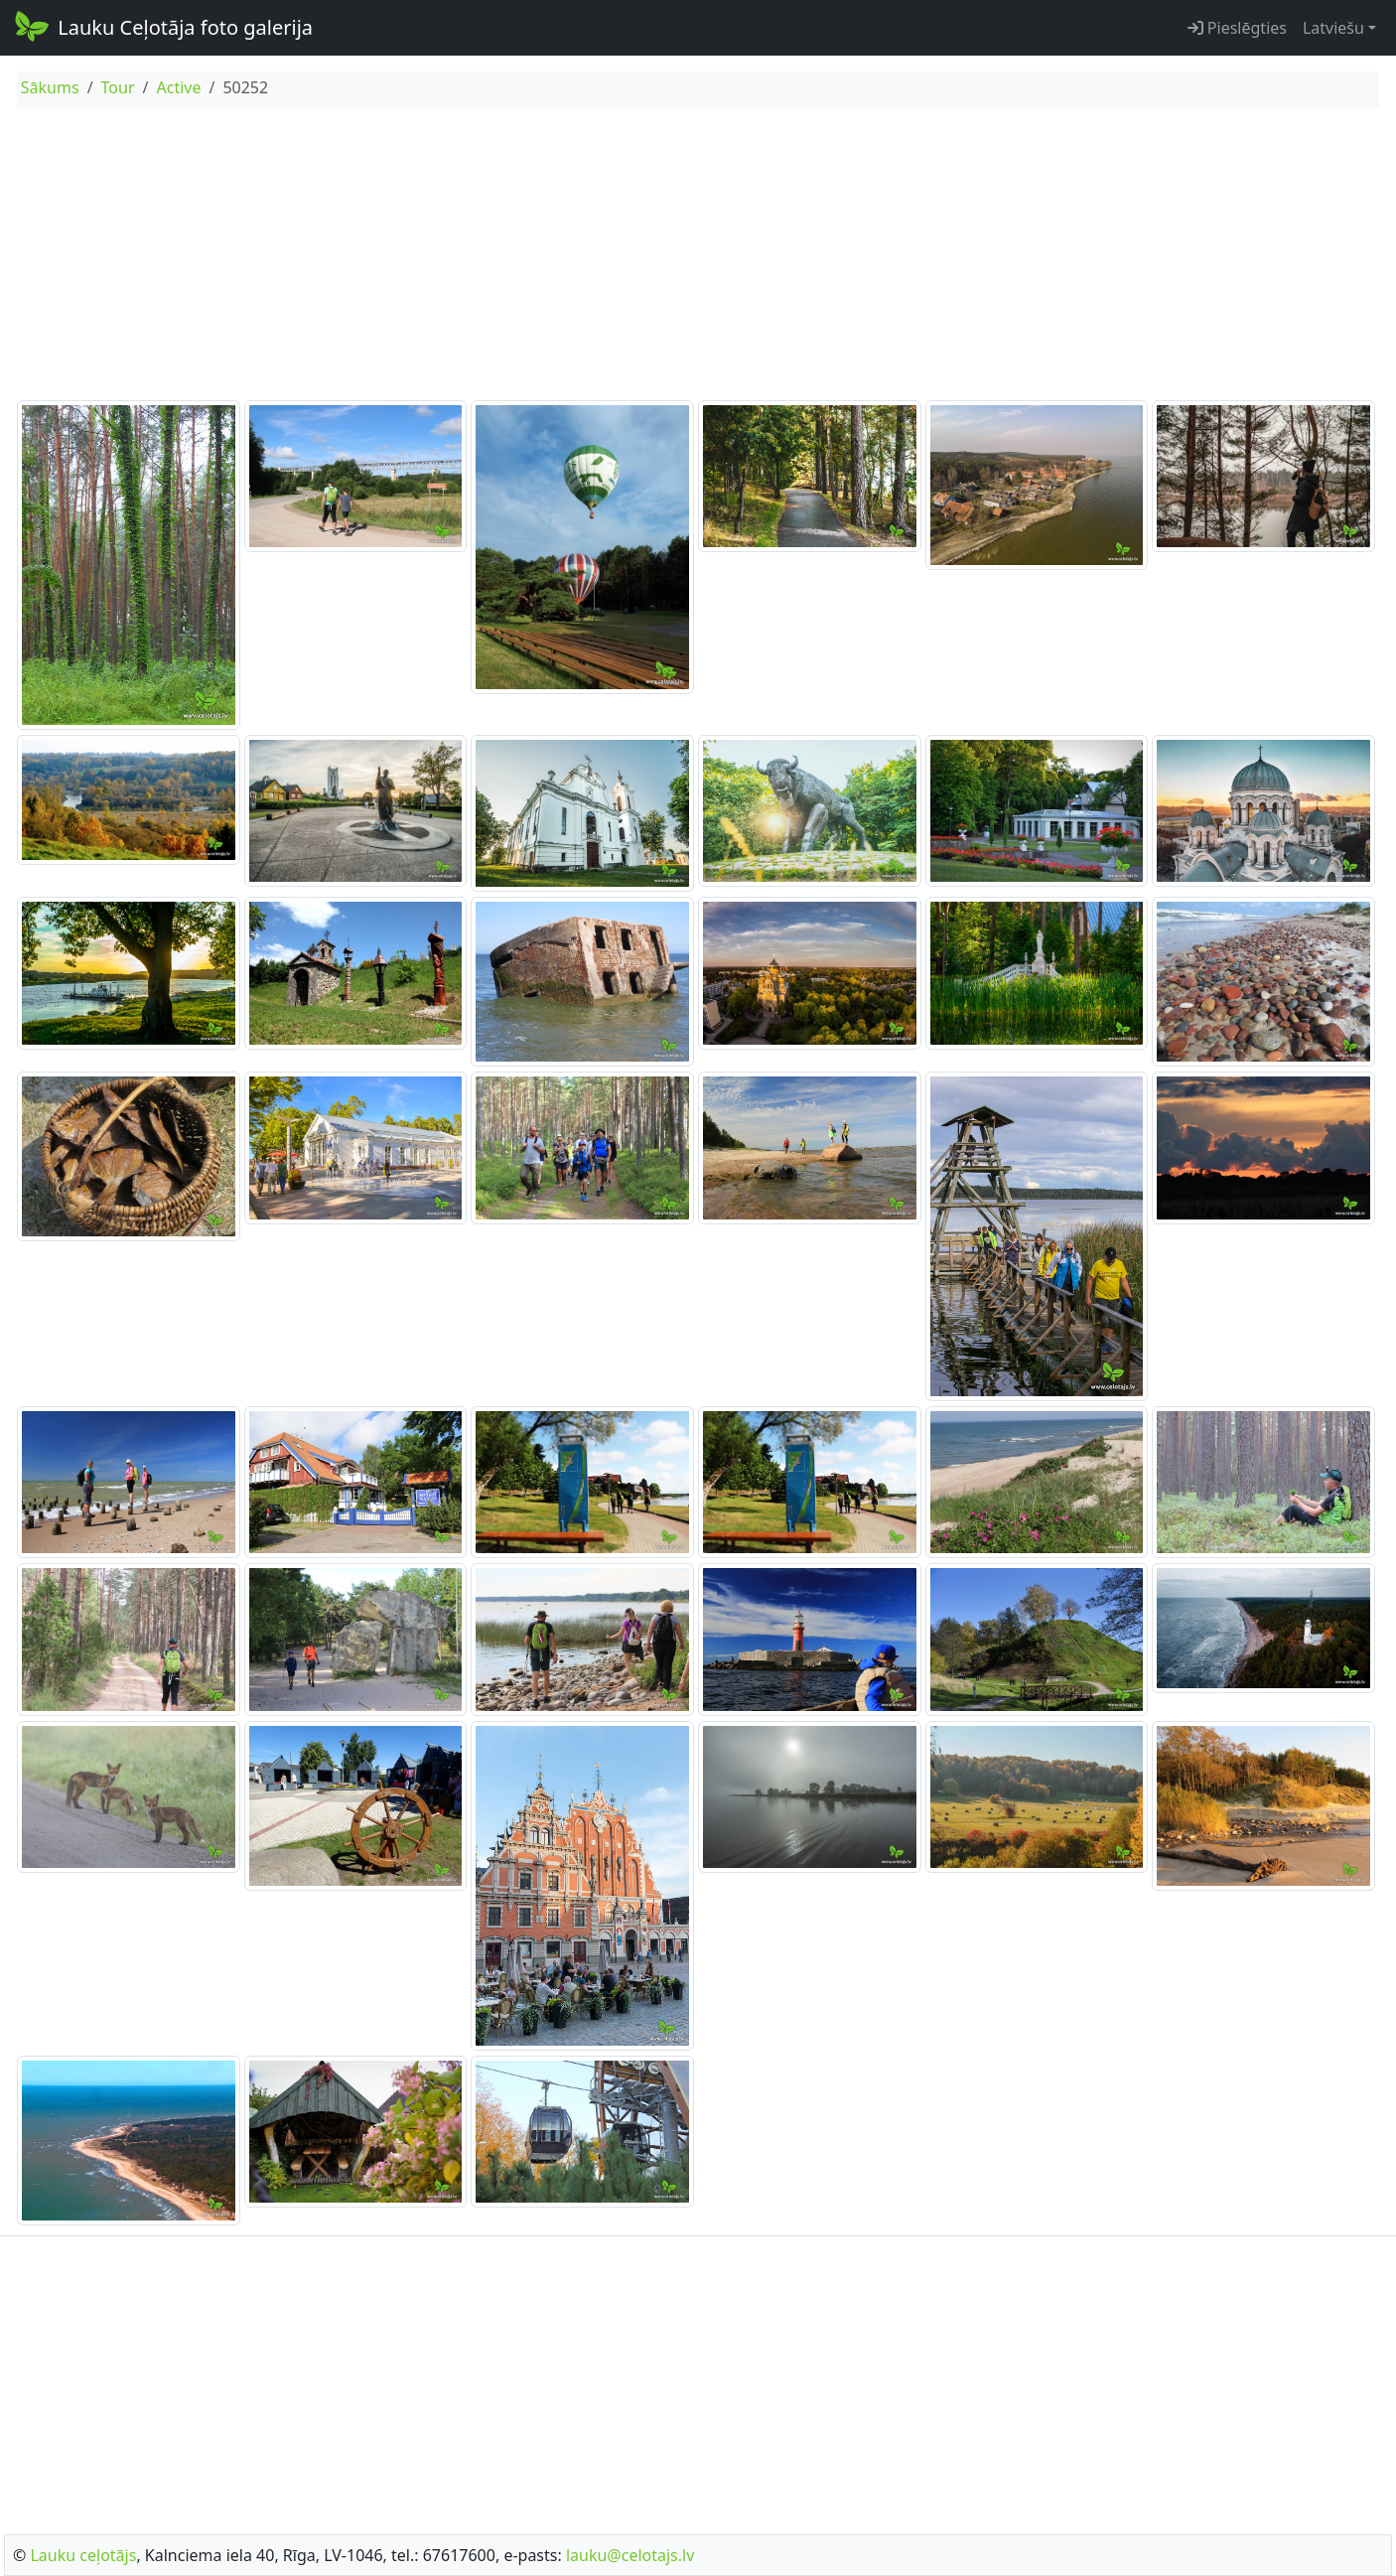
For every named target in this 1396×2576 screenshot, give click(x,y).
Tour (118, 87)
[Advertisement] (698, 257)
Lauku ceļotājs (83, 2555)
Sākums (50, 87)
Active (178, 87)
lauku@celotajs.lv (630, 2555)
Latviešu (1333, 28)
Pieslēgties (1237, 28)
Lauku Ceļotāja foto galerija (162, 26)
